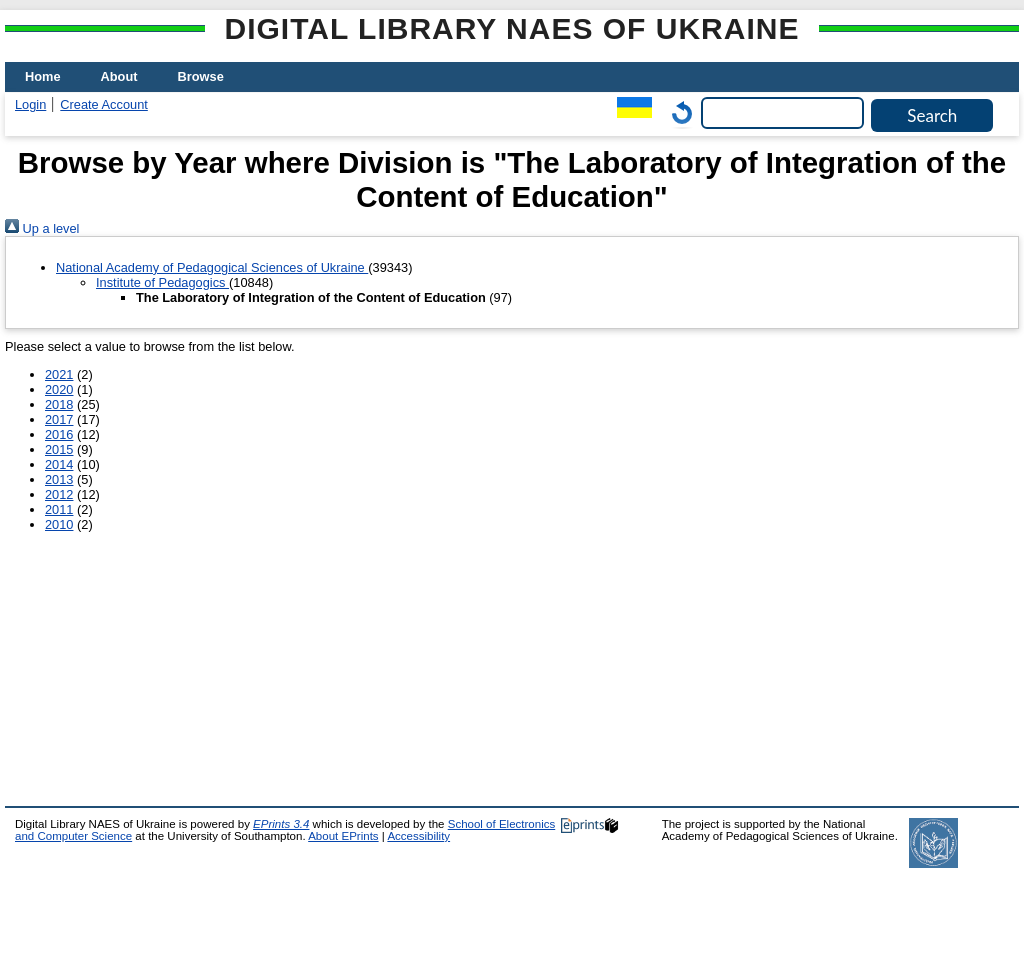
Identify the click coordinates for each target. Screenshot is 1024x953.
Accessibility (418, 836)
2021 (59, 374)
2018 (59, 404)
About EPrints (343, 836)
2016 (59, 434)
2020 (59, 389)
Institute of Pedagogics (162, 282)
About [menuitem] (119, 76)
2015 (59, 449)
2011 (59, 509)
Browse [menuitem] (201, 76)
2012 (59, 494)
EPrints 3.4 (281, 824)
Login (30, 104)
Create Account (104, 104)
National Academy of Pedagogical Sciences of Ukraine (212, 267)
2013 (59, 479)
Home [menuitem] (43, 76)
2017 (59, 419)
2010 (59, 524)
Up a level (42, 228)
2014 (59, 464)
